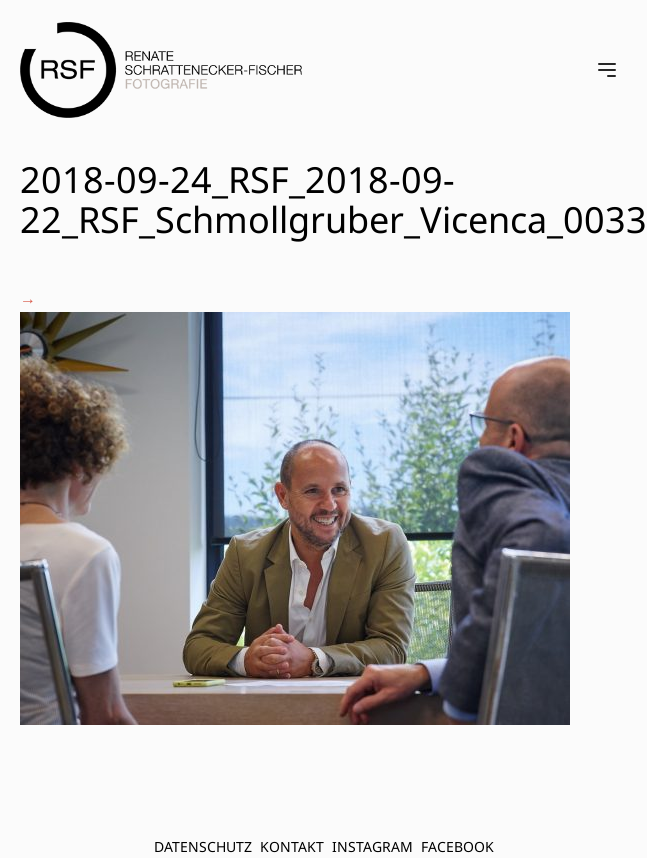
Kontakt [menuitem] (292, 846)
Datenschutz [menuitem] (203, 846)
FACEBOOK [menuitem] (457, 846)
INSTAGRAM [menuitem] (372, 846)
